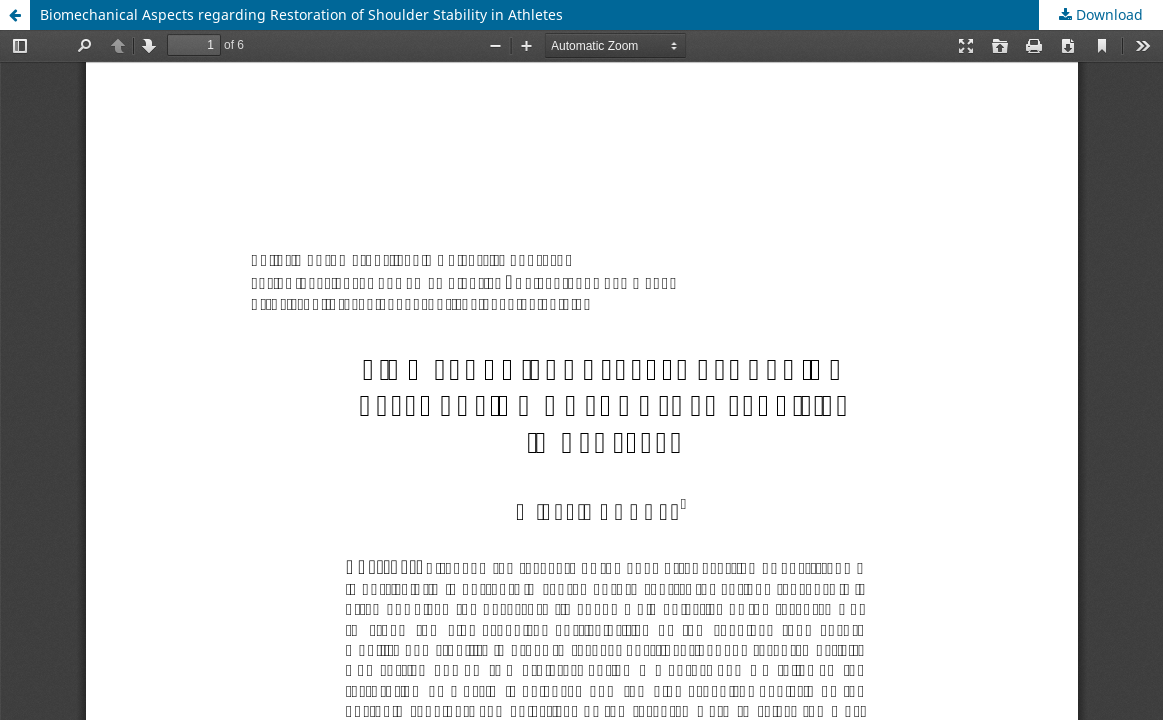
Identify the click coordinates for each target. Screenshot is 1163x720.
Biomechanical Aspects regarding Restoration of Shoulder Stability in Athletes (301, 14)
